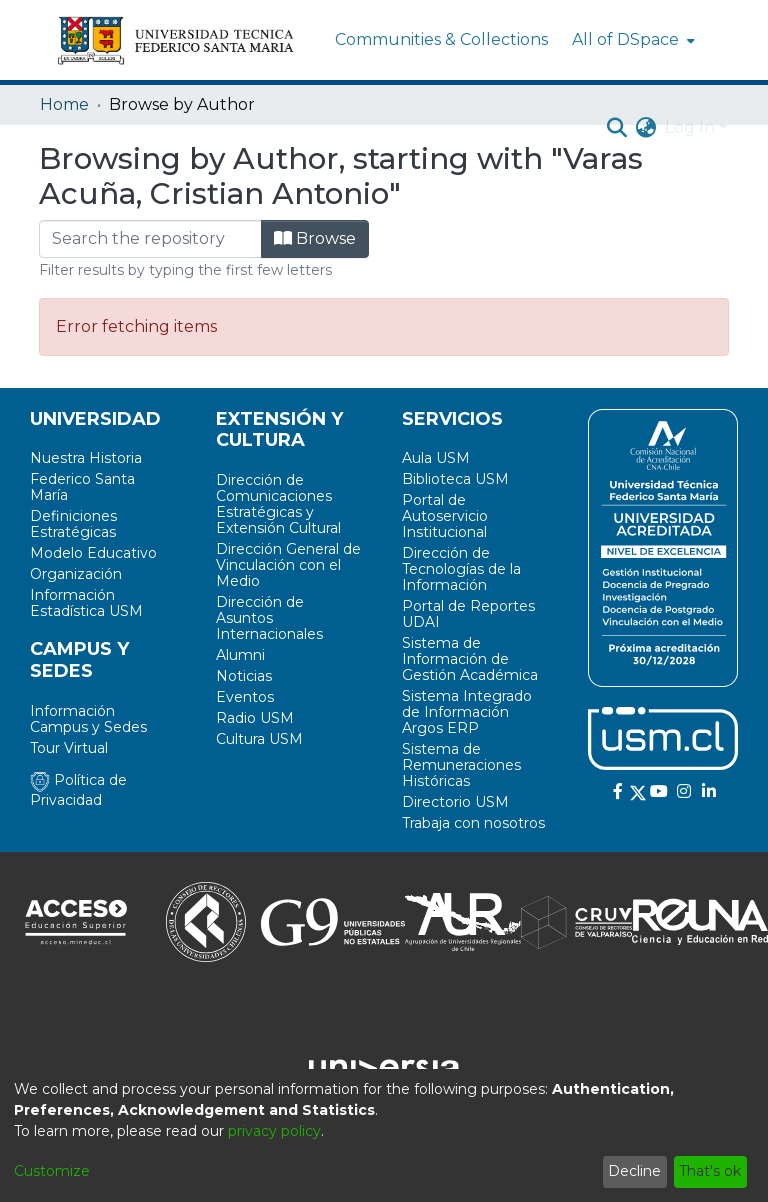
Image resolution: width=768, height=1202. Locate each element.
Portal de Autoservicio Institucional (445, 516)
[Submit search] (617, 128)
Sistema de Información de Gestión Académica (470, 659)
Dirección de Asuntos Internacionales (269, 618)
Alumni (240, 655)
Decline (634, 1171)
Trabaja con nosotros (473, 823)
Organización (76, 574)
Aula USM (436, 458)
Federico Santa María (82, 487)
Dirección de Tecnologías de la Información (461, 569)
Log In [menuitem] (690, 127)
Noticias (244, 676)
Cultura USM (259, 739)
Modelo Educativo (93, 553)
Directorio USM (455, 802)
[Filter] (150, 239)
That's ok (710, 1171)
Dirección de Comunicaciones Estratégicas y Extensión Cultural (278, 504)
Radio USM (255, 718)
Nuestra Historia (86, 458)
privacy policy (274, 1131)
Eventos (245, 697)
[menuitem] (631, 40)
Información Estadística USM (86, 603)
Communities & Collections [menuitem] (441, 39)
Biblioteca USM (455, 479)
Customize (52, 1171)
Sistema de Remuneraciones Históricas (461, 765)
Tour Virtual (69, 748)
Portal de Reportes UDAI (468, 614)
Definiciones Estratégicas (73, 524)
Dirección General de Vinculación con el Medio (288, 565)
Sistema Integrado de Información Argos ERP (467, 712)
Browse (315, 238)
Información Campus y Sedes (88, 719)
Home (64, 104)
